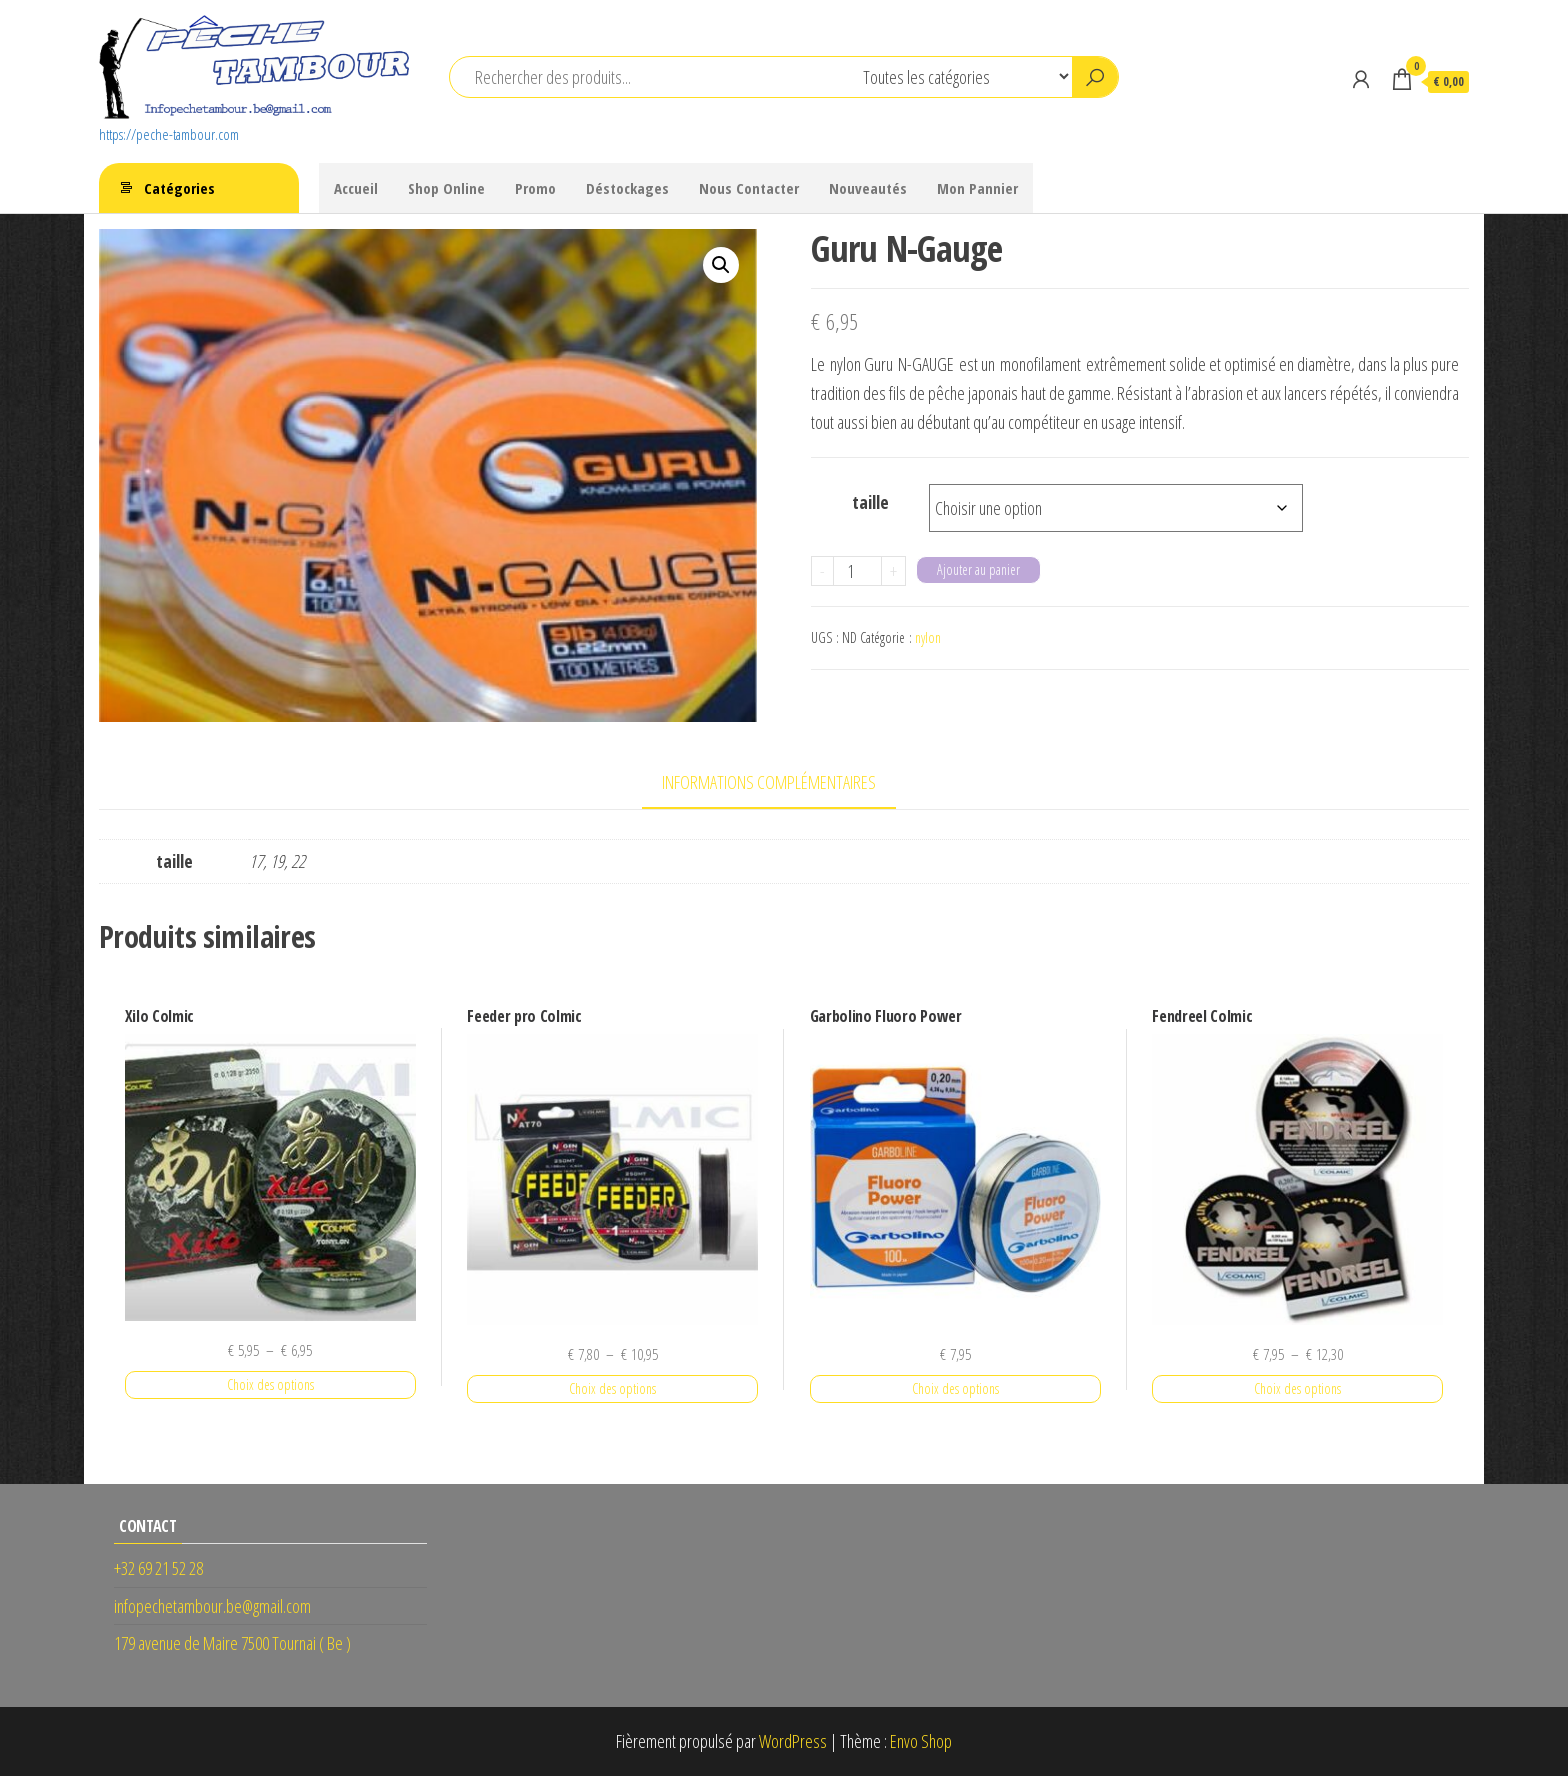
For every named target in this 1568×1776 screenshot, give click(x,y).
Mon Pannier (977, 188)
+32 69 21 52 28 (158, 1568)
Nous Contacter (749, 188)
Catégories (179, 188)
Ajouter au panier (978, 569)
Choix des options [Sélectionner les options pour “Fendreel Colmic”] (1297, 1388)
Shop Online (446, 188)
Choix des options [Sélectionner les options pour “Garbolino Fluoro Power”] (955, 1388)
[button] (721, 265)
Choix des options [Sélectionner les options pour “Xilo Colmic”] (270, 1384)
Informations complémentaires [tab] (769, 782)
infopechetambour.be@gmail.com (212, 1606)
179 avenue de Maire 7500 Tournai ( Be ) (232, 1643)
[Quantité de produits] (857, 571)
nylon (928, 637)
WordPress (793, 1741)
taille (870, 502)
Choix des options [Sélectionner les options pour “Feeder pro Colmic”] (612, 1388)
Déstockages (627, 188)
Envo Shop (921, 1741)
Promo (535, 188)
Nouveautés (868, 188)
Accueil (356, 188)
